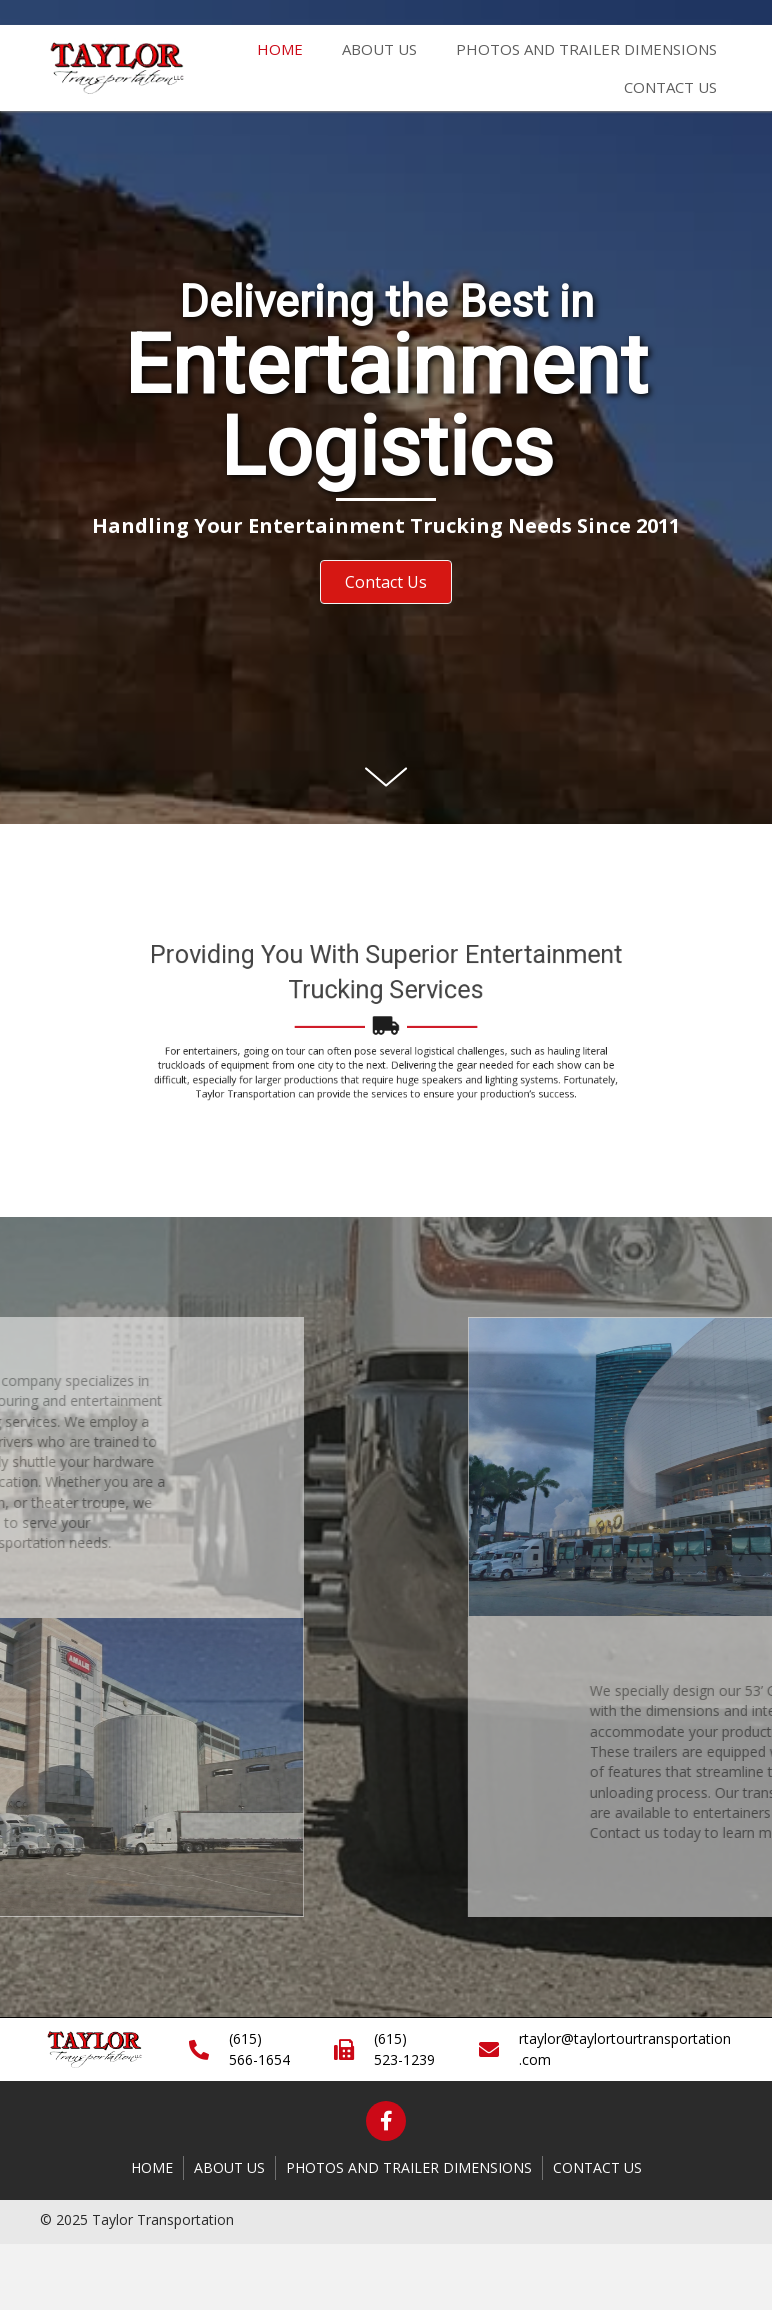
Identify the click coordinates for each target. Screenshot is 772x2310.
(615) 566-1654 (259, 2048)
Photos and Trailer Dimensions (409, 2167)
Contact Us (597, 2167)
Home (152, 2167)
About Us (229, 2167)
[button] (386, 582)
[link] (280, 46)
